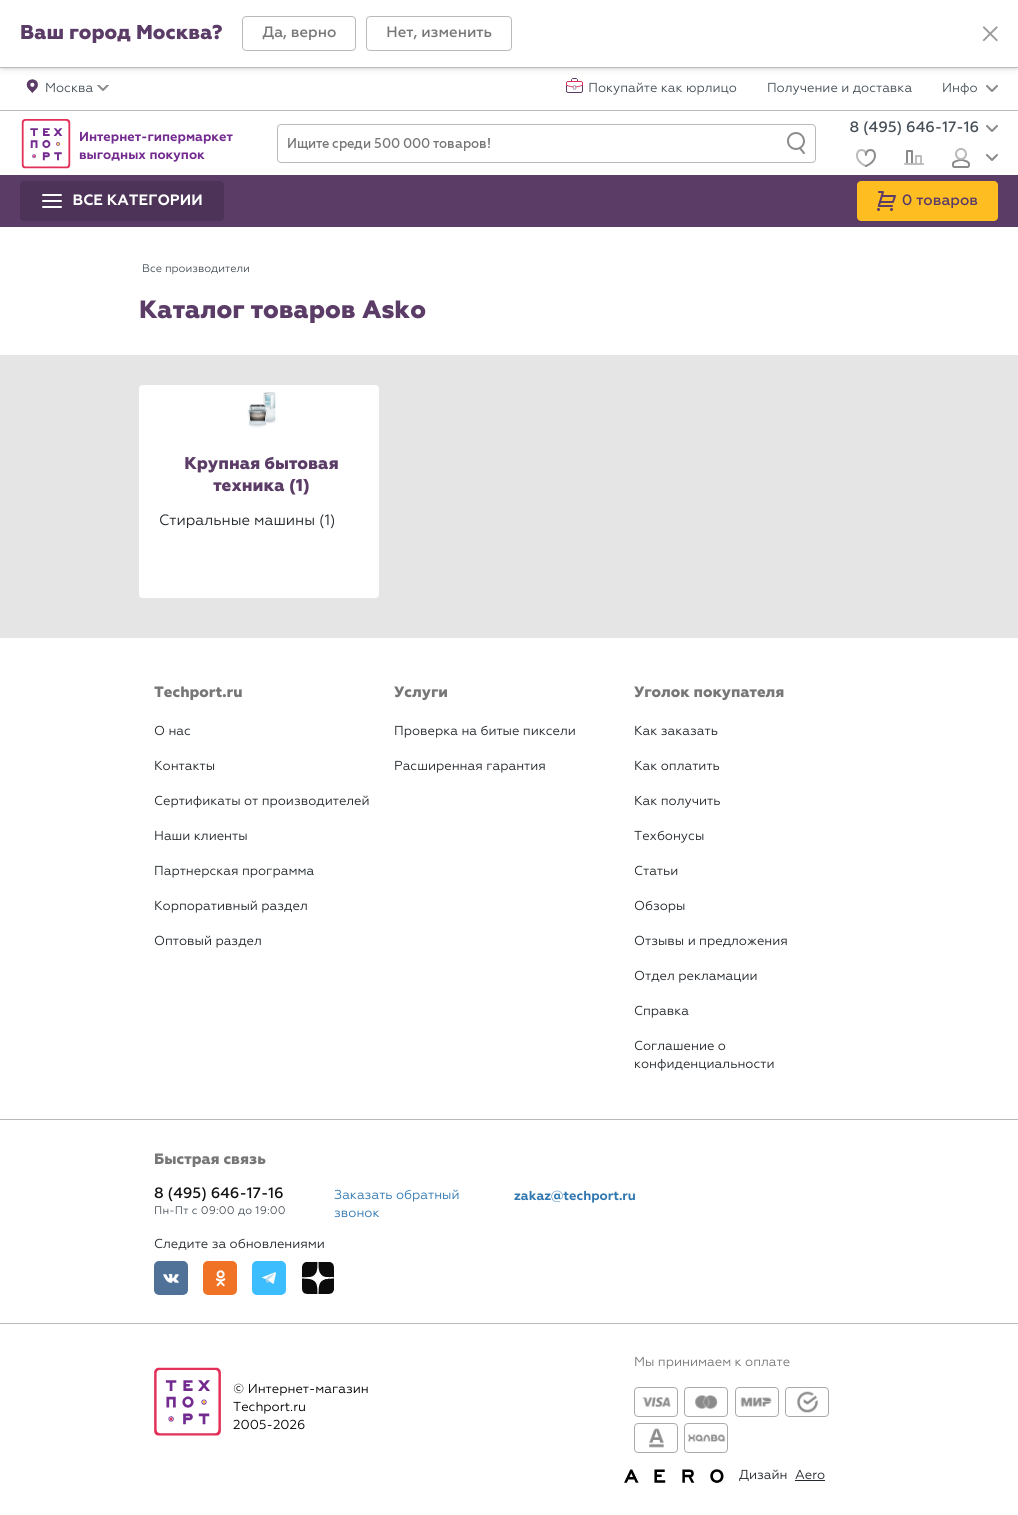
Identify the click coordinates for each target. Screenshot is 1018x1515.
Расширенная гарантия (470, 766)
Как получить (677, 801)
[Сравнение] (911, 160)
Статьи (656, 871)
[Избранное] (863, 160)
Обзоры (659, 906)
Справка (661, 1011)
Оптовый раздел (208, 941)
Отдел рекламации (696, 976)
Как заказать (676, 731)
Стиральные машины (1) (247, 520)
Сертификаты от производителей (262, 801)
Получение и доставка (839, 89)
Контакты (184, 766)
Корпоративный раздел (231, 906)
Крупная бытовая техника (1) (261, 475)
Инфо (970, 89)
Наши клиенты (201, 836)
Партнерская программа (234, 871)
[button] (299, 33)
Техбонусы (669, 836)
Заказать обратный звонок (397, 1204)
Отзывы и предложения (711, 941)
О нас (172, 731)
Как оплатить (677, 766)
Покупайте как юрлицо (662, 89)
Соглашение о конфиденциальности (704, 1055)
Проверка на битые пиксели (485, 731)
